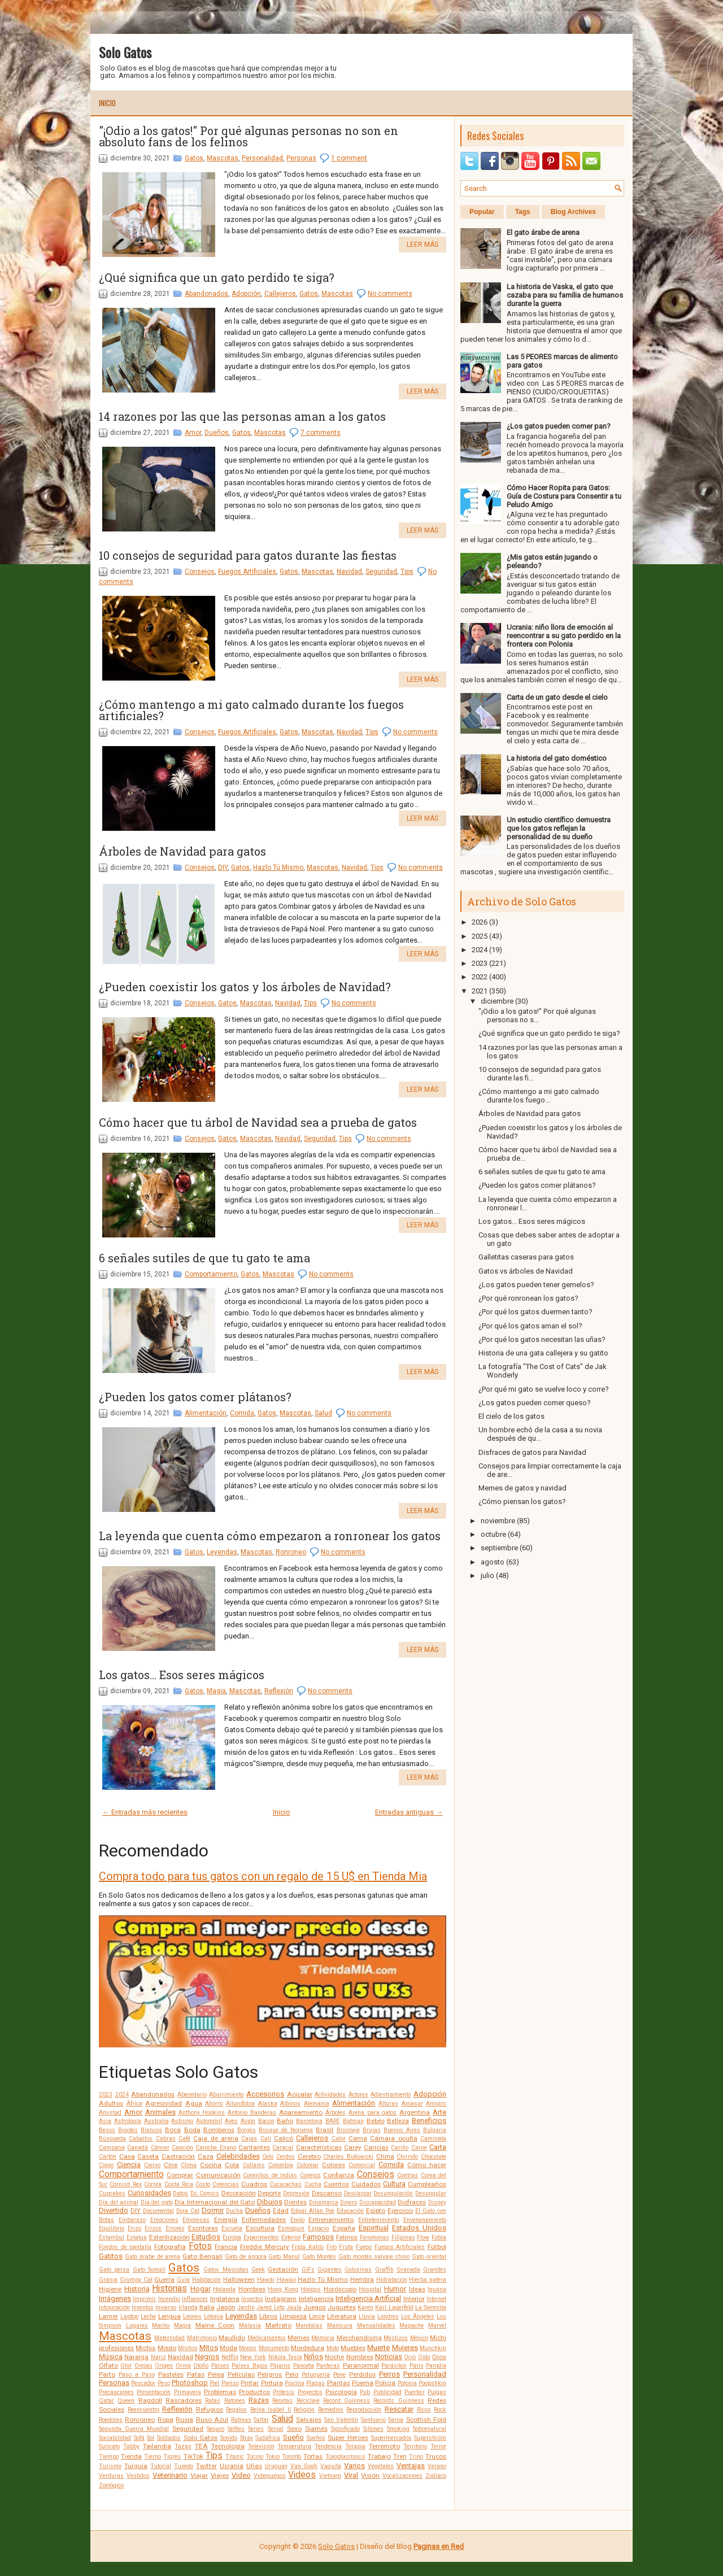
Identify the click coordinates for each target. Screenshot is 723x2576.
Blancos (151, 2130)
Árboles (335, 2112)
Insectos (252, 2299)
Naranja (136, 2357)
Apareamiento (301, 2112)
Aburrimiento (226, 2094)
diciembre (497, 1001)
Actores (358, 2094)
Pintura (272, 2383)
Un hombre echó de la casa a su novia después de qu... (540, 1434)
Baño (285, 2121)
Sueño (293, 2437)
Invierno (165, 2307)
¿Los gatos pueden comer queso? (534, 1402)
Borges (246, 2130)
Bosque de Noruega (286, 2130)
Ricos (424, 2409)
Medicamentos (266, 2338)
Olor (126, 2365)
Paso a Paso (137, 2374)
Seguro (215, 2429)
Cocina (210, 2165)
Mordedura (307, 2348)
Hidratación (391, 2279)
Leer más (422, 245)
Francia (226, 2247)
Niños (313, 2356)
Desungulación (393, 2193)
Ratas (212, 2400)
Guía (183, 2279)
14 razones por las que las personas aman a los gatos (242, 416)
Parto (107, 2374)
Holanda (224, 2289)
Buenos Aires (402, 2130)
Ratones (234, 2400)
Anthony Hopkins (201, 2112)
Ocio (410, 2357)
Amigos (436, 2103)
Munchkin (433, 2348)
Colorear (308, 2165)
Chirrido (407, 2156)
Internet (436, 2299)
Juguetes (342, 2307)
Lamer (108, 2316)
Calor (339, 2138)
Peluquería (316, 2374)
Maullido (232, 2338)
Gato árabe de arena (153, 2256)
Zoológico (111, 2485)
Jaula (294, 2307)
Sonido (228, 2438)
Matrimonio (202, 2338)
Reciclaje (308, 2400)
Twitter (206, 2466)
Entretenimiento (378, 2220)
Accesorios (265, 2094)
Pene (339, 2374)
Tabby (131, 2446)
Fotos (200, 2246)
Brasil (324, 2130)
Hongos (310, 2289)
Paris (417, 2365)
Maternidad (169, 2338)
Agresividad (163, 2103)
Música (111, 2356)
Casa (127, 2156)
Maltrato (278, 2325)
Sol (150, 2438)
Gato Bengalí (202, 2256)
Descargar (358, 2193)
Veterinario (170, 2475)
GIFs (308, 2269)
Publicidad (387, 2392)
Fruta (346, 2247)
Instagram (281, 2299)
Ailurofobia (240, 2103)
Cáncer (160, 2147)
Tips (406, 572)
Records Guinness (398, 2400)
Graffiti (384, 2269)
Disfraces (412, 2202)
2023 (105, 2094)
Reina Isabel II (270, 2409)
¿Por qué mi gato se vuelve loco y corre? (543, 1389)
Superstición (430, 2438)
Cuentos (336, 2184)
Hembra (362, 2279)
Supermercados (391, 2438)
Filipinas (403, 2237)
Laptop (129, 2316)
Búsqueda (112, 2138)
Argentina (414, 2112)
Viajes (220, 2475)
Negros (207, 2356)
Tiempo (109, 2456)
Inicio (107, 102)
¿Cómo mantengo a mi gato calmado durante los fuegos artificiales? (251, 710)
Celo (267, 2156)
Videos (302, 2475)
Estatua (137, 2237)
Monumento (274, 2348)
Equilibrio (111, 2228)
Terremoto (384, 2446)
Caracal (282, 2147)
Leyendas (222, 1552)
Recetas (282, 2400)
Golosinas (358, 2269)
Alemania (316, 2103)
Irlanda (188, 2307)
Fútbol (437, 2247)
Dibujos (269, 2202)
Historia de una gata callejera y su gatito (543, 1353)
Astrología (127, 2121)
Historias (169, 2288)
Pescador (143, 2383)
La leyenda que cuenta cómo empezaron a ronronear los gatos (270, 1535)
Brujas (372, 2130)
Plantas (338, 2383)
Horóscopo (340, 2289)
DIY (223, 867)
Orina (183, 2365)
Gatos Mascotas (225, 2269)
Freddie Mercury (264, 2247)
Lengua (169, 2316)
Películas (241, 2374)
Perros (389, 2374)
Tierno (152, 2456)
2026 (479, 922)
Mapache (411, 2325)
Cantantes (254, 2147)
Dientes (295, 2202)
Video (241, 2475)
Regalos (236, 2409)
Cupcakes (112, 2193)
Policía (385, 2383)
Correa (153, 2184)
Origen (164, 2365)
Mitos (208, 2347)
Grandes (434, 2269)
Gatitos (111, 2256)
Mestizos (396, 2338)
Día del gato (157, 2202)
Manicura (339, 2325)
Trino (416, 2456)
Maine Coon (215, 2325)
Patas (195, 2374)
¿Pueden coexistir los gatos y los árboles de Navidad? (245, 986)
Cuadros (254, 2184)
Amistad (110, 2112)
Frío (331, 2247)
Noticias (388, 2356)
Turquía (135, 2466)
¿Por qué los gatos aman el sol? (530, 1326)
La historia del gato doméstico (557, 758)
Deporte (269, 2193)
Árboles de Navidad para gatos (182, 851)
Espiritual (374, 2228)
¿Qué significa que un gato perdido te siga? (216, 277)
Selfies (236, 2429)
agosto (492, 1562)
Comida (242, 1413)
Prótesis (283, 2392)
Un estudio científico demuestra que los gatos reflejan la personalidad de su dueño (559, 828)
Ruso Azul (212, 2420)
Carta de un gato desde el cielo (557, 697)
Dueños (216, 433)
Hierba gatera (427, 2279)
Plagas (315, 2383)
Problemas (220, 2392)
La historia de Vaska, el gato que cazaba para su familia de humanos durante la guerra (565, 295)
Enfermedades (264, 2220)
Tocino (254, 2456)
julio (487, 1575)
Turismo (110, 2466)
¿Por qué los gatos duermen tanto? (535, 1311)
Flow (423, 2237)
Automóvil (209, 2121)
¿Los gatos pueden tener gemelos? (536, 1284)
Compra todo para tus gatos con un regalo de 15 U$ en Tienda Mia (263, 1876)
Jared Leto (270, 2307)
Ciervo (152, 2165)
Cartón (107, 2156)
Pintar (250, 2383)
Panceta (303, 2365)
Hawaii (286, 2279)
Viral (351, 2475)
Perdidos (362, 2374)
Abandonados (206, 294)
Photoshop (190, 2382)
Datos (180, 2193)
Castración (178, 2156)
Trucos (435, 2456)
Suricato (109, 2446)
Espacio (318, 2228)
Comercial (362, 2165)
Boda (192, 2130)
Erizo (134, 2228)
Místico (187, 2348)
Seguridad (381, 572)
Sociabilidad (115, 2438)
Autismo (182, 2121)
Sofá (139, 2438)
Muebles (353, 2348)
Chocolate (433, 2156)
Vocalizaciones (402, 2475)
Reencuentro (143, 2409)
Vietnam (330, 2475)
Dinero (348, 2202)
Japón (226, 2307)
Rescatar (399, 2409)
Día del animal (118, 2202)
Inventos (143, 2307)
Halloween (239, 2279)
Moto (332, 2348)
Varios (354, 2465)
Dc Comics (204, 2193)
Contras (407, 2175)
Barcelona (309, 2121)
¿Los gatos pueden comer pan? (559, 426)
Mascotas (222, 158)
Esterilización (169, 2237)
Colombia (280, 2165)
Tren (400, 2456)
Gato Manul (284, 2256)
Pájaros (280, 2365)
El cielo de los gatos (511, 1416)
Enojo (297, 2220)
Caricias (376, 2147)
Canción (182, 2147)
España (344, 2228)
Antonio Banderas (252, 2112)
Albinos (290, 2103)
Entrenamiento (331, 2220)
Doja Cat (187, 2211)
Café (184, 2138)
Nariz (158, 2357)
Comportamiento (211, 1274)
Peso (164, 2383)
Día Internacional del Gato (215, 2202)
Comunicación (218, 2175)
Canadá (137, 2147)
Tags (522, 212)
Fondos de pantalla (125, 2247)
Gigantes (329, 2269)
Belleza (398, 2121)
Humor (395, 2289)
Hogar (200, 2289)
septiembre (499, 1548)
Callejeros (280, 294)
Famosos (318, 2237)
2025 (479, 936)
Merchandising (359, 2338)
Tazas (183, 2446)
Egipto (375, 2211)
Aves (231, 2121)
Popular (482, 212)
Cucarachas (285, 2184)
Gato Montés (319, 2256)
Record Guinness (346, 2400)
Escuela (231, 2228)
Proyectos (310, 2392)
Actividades (330, 2094)
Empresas (196, 2220)
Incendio (169, 2299)
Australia (156, 2121)
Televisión (261, 2446)
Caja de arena (215, 2138)
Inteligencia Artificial (368, 2298)
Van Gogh (304, 2466)
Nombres (359, 2357)
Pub (365, 2392)
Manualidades (376, 2325)
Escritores (203, 2228)
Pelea (216, 2374)
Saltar (261, 2420)
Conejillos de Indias (270, 2175)
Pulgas (437, 2392)
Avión (248, 2121)
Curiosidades (149, 2193)
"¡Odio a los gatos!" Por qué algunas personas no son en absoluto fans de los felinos (248, 136)
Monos (247, 2348)
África (134, 2103)
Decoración (238, 2193)
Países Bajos (249, 2365)
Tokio (272, 2456)
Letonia (213, 2316)
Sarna (395, 2420)
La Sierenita (430, 2307)
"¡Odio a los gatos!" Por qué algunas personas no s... (537, 1015)
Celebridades (238, 2156)
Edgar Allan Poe (312, 2211)
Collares (254, 2165)
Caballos (141, 2138)
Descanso (327, 2193)
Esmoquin (291, 2228)
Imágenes (115, 2298)
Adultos (111, 2103)
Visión (370, 2475)
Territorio (415, 2446)
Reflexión (278, 1691)
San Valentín (341, 2420)
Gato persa (114, 2269)
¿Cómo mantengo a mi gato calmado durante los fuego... (538, 1095)
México (419, 2338)
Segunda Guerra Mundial (134, 2429)
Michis (145, 2348)
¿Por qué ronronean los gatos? (528, 1298)
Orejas (143, 2365)
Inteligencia (316, 2299)
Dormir (213, 2210)
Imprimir (144, 2299)
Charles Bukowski (348, 2156)
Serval (276, 2429)
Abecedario (192, 2094)
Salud (323, 1413)
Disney (437, 2202)
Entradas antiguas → (409, 1812)
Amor (193, 433)
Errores (175, 2228)
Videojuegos (270, 2475)
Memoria (322, 2338)
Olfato (108, 2365)
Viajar (199, 2475)
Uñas (254, 2466)
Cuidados (366, 2184)
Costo (202, 2184)
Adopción (246, 294)
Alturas (388, 2103)
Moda (228, 2348)
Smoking (398, 2429)
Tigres (172, 2456)
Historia (137, 2289)
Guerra (164, 2279)
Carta (437, 2147)
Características (319, 2147)
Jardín (246, 2307)
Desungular (430, 2193)
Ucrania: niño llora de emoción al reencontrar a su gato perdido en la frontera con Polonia (564, 635)
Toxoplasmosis (345, 2456)
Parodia (436, 2365)
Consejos (200, 572)
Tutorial (160, 2466)
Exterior (291, 2237)
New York (253, 2357)
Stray (246, 2438)
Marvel (437, 2325)
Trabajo (379, 2456)
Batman (353, 2121)
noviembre (498, 1520)
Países (220, 2365)
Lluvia (367, 2316)
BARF (332, 2121)
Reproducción (363, 2409)
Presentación (154, 2392)
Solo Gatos (125, 52)
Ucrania (231, 2466)
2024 (122, 2094)
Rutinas (241, 2420)
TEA (201, 2446)
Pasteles (171, 2374)
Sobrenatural (429, 2429)
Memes (299, 2338)
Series (256, 2429)
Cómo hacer (426, 2165)
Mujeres (405, 2347)
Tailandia (157, 2446)
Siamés (316, 2429)
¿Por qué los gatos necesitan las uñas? (542, 1339)
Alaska (267, 2103)
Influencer (195, 2299)
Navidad (349, 572)
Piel (214, 2383)
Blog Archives (573, 212)
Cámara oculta (393, 2138)
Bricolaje (348, 2130)
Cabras (166, 2138)
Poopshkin (432, 2383)
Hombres (251, 2289)
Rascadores (183, 2400)
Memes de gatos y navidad (522, 1488)
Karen (365, 2307)
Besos (107, 2130)
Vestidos (138, 2475)
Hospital (370, 2289)
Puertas (414, 2392)
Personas (301, 158)
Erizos (153, 2228)
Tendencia (328, 2446)
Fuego (364, 2247)
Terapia (355, 2446)
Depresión (296, 2193)
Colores (333, 2165)
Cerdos (285, 2156)
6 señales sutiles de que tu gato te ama (204, 1257)
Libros (268, 2316)
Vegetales (381, 2466)
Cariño (399, 2147)
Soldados (169, 2438)
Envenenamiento (424, 2220)
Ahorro (214, 2103)
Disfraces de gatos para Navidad (532, 1452)
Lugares (137, 2325)
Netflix (229, 2357)
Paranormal (361, 2365)
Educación (350, 2211)
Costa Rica (178, 2184)
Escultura (260, 2228)
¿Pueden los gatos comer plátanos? (195, 1396)
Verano (437, 2466)
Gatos (194, 158)
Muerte (378, 2347)
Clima (189, 2165)
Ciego (106, 2165)
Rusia (184, 2420)
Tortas (313, 2456)
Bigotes (128, 2130)
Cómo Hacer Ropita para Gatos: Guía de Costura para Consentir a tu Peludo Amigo (564, 496)
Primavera (187, 2392)
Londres (388, 2316)
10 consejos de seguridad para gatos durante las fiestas (248, 555)
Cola (232, 2165)
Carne (419, 2147)
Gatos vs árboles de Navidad (525, 1271)
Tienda (131, 2456)
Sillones (373, 2429)
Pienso (230, 2383)
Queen (125, 2400)
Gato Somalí (149, 2269)
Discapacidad (377, 2202)
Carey (353, 2147)
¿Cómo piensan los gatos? (522, 1501)
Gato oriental (429, 2256)
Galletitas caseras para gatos (526, 1257)
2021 (479, 991)
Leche (148, 2316)
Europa (232, 2237)
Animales (160, 2112)
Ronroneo (291, 1552)
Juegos (314, 2307)
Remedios (330, 2409)
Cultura (394, 2184)
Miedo (167, 2348)
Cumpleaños (427, 2184)
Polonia (407, 2383)
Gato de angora (246, 2256)
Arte (439, 2112)
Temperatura (294, 2446)
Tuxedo (183, 2466)
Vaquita (330, 2466)
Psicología (341, 2392)
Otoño (200, 2365)
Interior (414, 2299)
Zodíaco (435, 2475)
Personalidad (262, 158)
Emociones (164, 2220)
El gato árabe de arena (543, 232)
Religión (304, 2409)
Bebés (376, 2121)
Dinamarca (323, 2202)
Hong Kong (283, 2289)
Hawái (266, 2279)
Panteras (328, 2365)
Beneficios (429, 2120)
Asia (105, 2121)
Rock (440, 2409)
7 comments (320, 433)
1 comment (349, 158)
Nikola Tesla (285, 2357)
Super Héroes (348, 2438)
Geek (258, 2269)
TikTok (193, 2456)
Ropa (165, 2420)
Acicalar (299, 2094)
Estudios (205, 2237)
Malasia (250, 2325)
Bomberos (218, 2130)
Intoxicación (114, 2307)
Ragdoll (150, 2400)
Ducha (234, 2211)
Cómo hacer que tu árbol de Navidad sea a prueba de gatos (258, 1122)
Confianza (338, 2175)
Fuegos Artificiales (247, 572)
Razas (259, 2400)
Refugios (209, 2409)
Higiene (110, 2289)
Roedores (111, 2420)
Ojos (439, 2357)
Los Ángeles (417, 2316)
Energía (225, 2220)
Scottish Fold (426, 2420)
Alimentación (206, 1413)
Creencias (225, 2184)
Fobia (439, 2237)
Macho (160, 2325)
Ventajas (411, 2465)
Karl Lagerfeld (394, 2307)
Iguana (437, 2289)
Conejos (310, 2175)
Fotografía (170, 2247)
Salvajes (308, 2420)
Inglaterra (224, 2299)
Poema (362, 2383)
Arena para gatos (373, 2112)
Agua (193, 2103)
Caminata (433, 2138)
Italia (207, 2307)
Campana (112, 2147)
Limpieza (293, 2316)
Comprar (180, 2175)
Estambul (111, 2237)
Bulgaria (434, 2130)
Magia (216, 1691)
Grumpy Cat (136, 2279)
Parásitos (394, 2365)
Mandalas (309, 2325)
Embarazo (132, 2220)
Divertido (113, 2210)
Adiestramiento (391, 2094)
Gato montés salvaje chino (374, 2256)
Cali (265, 2138)
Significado (345, 2429)
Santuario (373, 2420)
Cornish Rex (126, 2184)
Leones (192, 2316)
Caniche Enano (215, 2147)
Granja (108, 2279)
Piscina (294, 2383)
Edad (281, 2211)
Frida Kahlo (307, 2247)
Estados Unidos (419, 2228)
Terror (438, 2446)
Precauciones (116, 2392)
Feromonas (374, 2237)
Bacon (266, 2121)
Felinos (347, 2237)
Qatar (106, 2400)
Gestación (283, 2269)
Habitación (206, 2279)
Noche (334, 2357)
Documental (158, 2211)
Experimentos (261, 2237)
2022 (479, 977)
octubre (493, 1534)
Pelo (291, 2374)
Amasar (412, 2103)
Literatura (341, 2316)
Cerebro (309, 2156)
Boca (173, 2130)
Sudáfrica (267, 2438)
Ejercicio (400, 2211)
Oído (424, 2357)
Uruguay (276, 2466)
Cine (170, 2165)
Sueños (316, 2438)
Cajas (249, 2138)
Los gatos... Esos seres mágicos (181, 1674)
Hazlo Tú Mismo (278, 867)
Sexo (294, 2429)
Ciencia (129, 2164)
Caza (206, 2156)
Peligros (270, 2374)
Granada (408, 2269)
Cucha (312, 2184)
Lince (317, 2316)
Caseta (148, 2156)
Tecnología (228, 2446)
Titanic (234, 2456)
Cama (358, 2138)
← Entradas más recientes (145, 1812)
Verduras (111, 2475)
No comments (390, 294)
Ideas (417, 2289)
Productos (254, 2392)
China (385, 2156)
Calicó (283, 2138)
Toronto (291, 2456)
